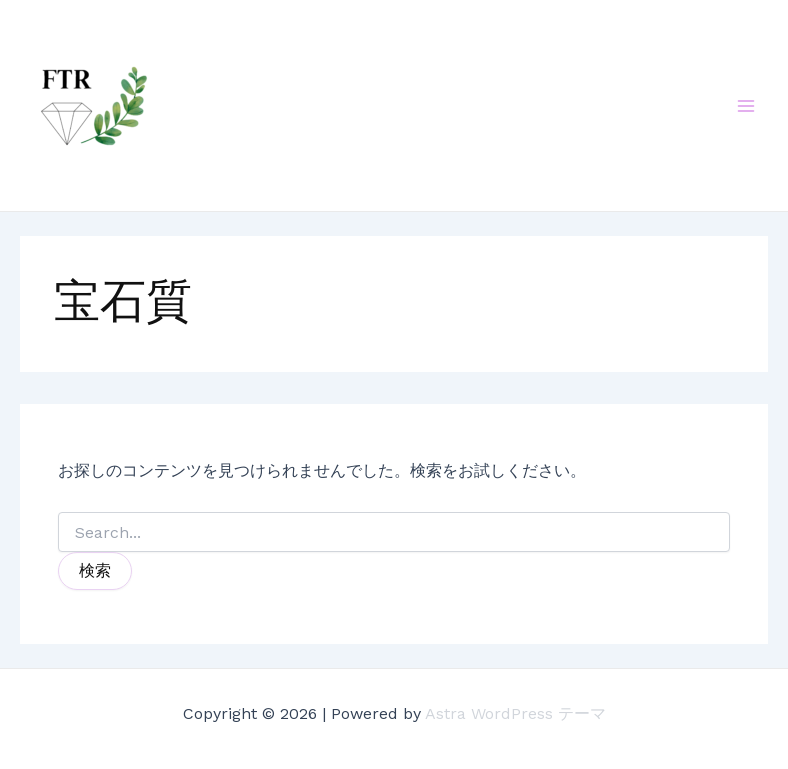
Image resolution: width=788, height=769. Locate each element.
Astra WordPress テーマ (515, 713)
